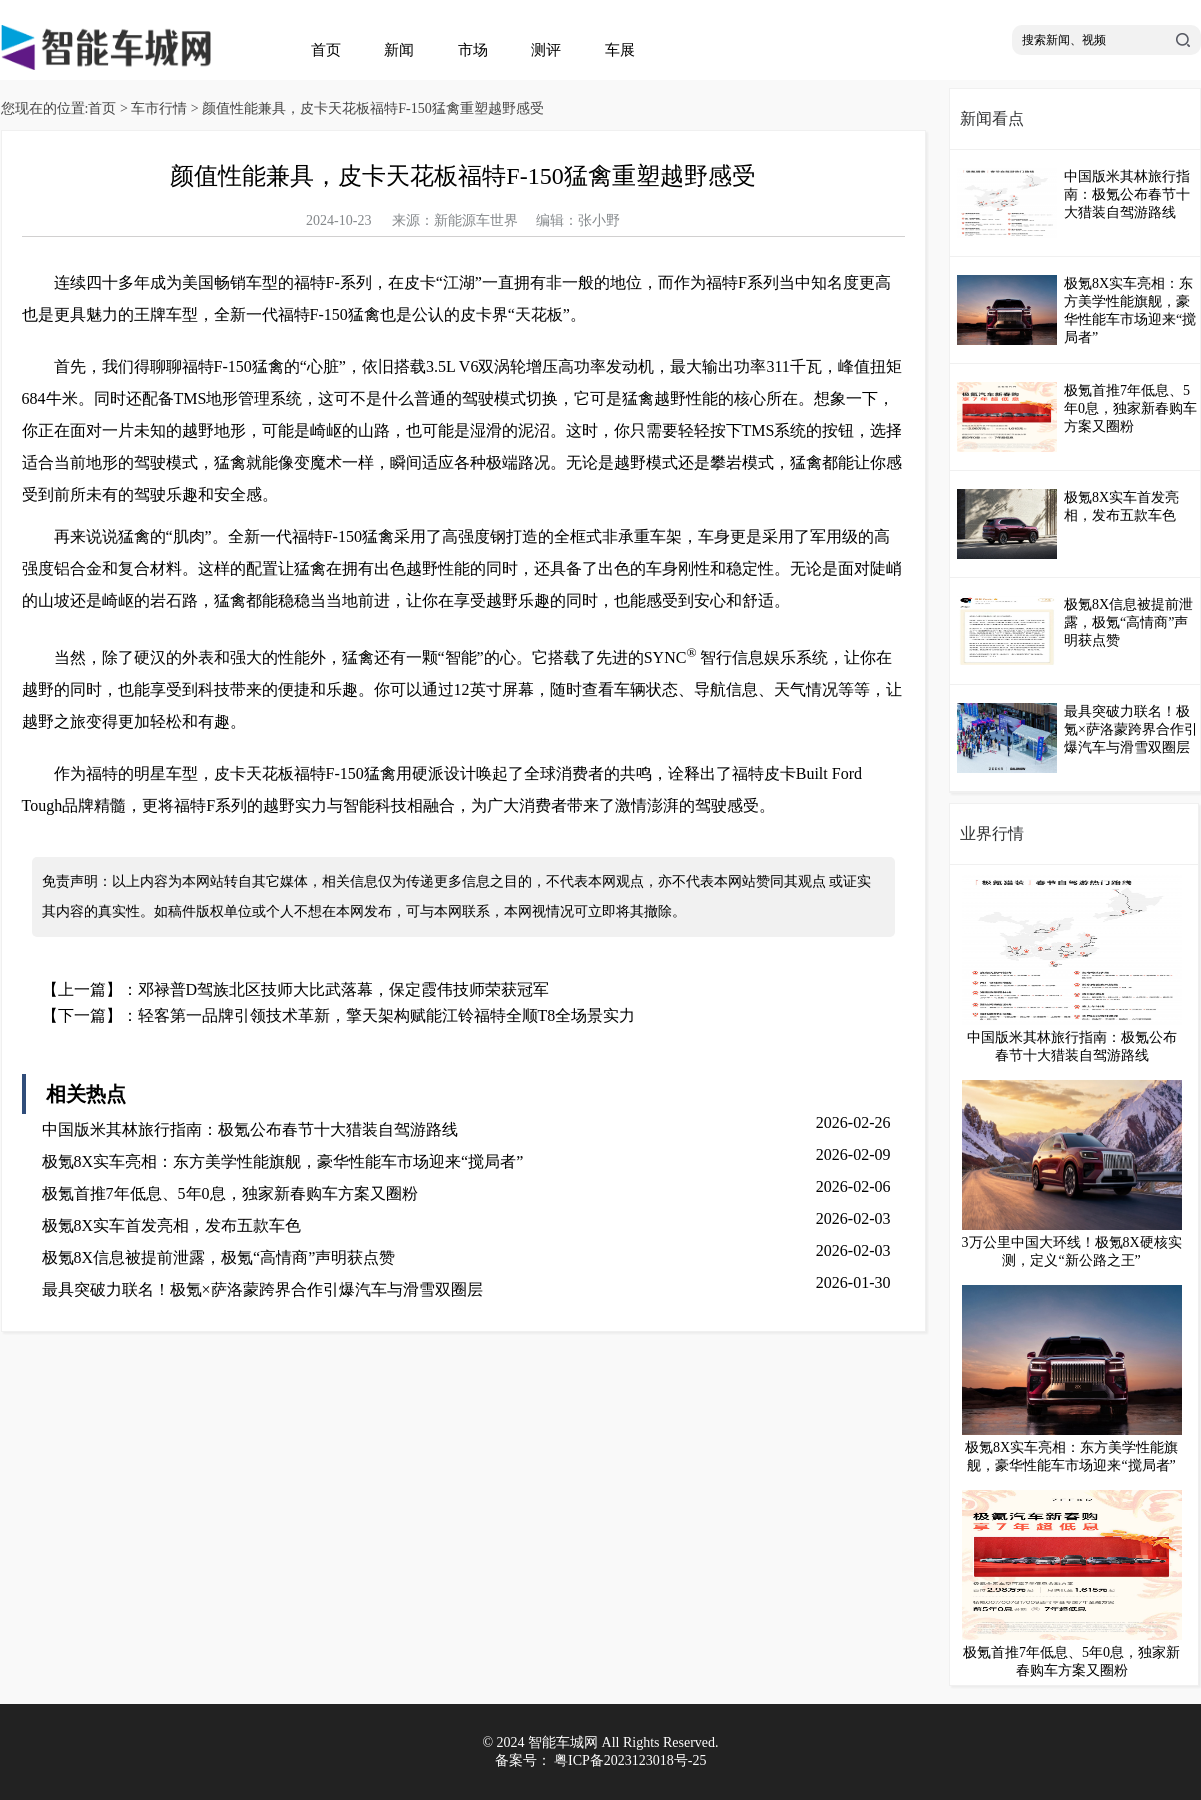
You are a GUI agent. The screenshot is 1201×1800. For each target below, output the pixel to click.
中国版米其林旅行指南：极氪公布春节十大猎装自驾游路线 (250, 1129)
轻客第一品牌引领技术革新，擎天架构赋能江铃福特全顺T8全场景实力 (387, 1015)
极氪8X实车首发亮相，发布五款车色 (172, 1225)
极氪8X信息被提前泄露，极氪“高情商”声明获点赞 (219, 1257)
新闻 (399, 50)
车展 (620, 50)
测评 (546, 50)
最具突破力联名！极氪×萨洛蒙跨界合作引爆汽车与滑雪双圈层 (262, 1289)
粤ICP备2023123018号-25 (630, 1760)
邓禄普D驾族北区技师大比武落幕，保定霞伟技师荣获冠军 (344, 989)
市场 (473, 50)
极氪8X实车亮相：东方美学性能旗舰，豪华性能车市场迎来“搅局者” (283, 1161)
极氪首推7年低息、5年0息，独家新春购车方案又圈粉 (230, 1193)
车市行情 (159, 108)
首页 (326, 50)
